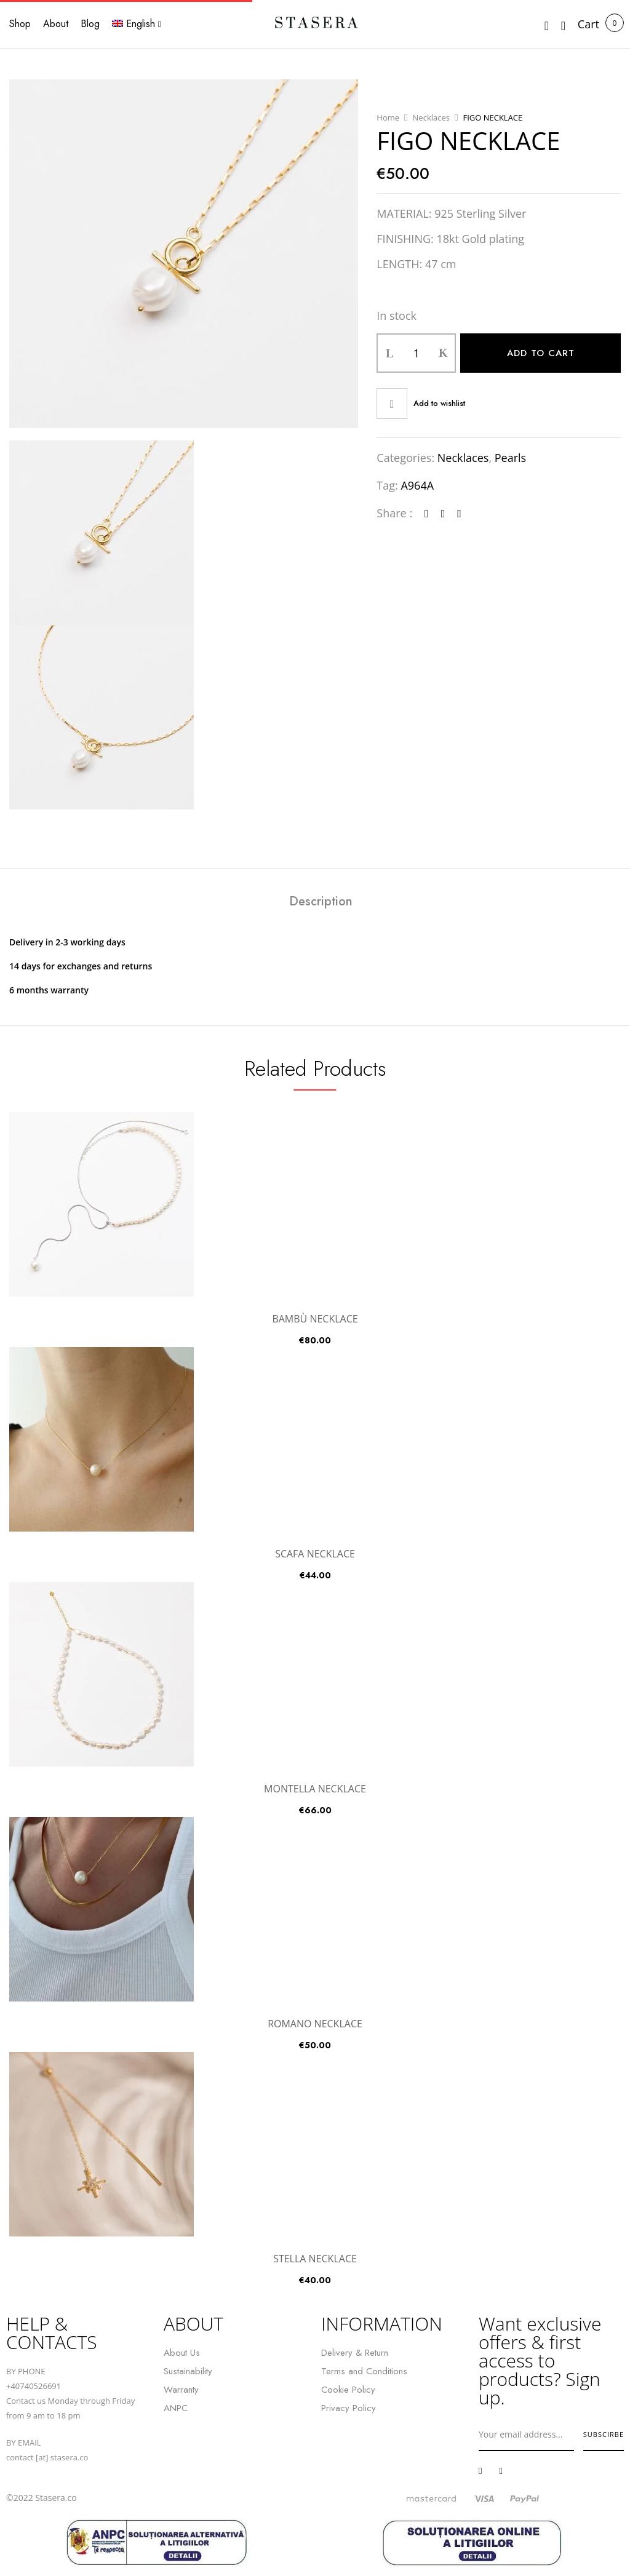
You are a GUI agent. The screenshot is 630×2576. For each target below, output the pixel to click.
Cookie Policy (348, 2389)
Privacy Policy (348, 2408)
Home (388, 117)
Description (321, 902)
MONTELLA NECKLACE (315, 1788)
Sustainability (188, 2371)
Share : (394, 513)
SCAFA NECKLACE (315, 1553)
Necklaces (431, 117)
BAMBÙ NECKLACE (314, 1319)
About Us (182, 2352)
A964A (417, 485)
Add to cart (541, 353)
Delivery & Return (354, 2352)
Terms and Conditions (364, 2371)
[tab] (321, 903)
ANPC (176, 2408)
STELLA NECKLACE (315, 2258)
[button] (588, 24)
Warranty (181, 2389)
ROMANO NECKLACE (315, 2023)
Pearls (510, 457)
